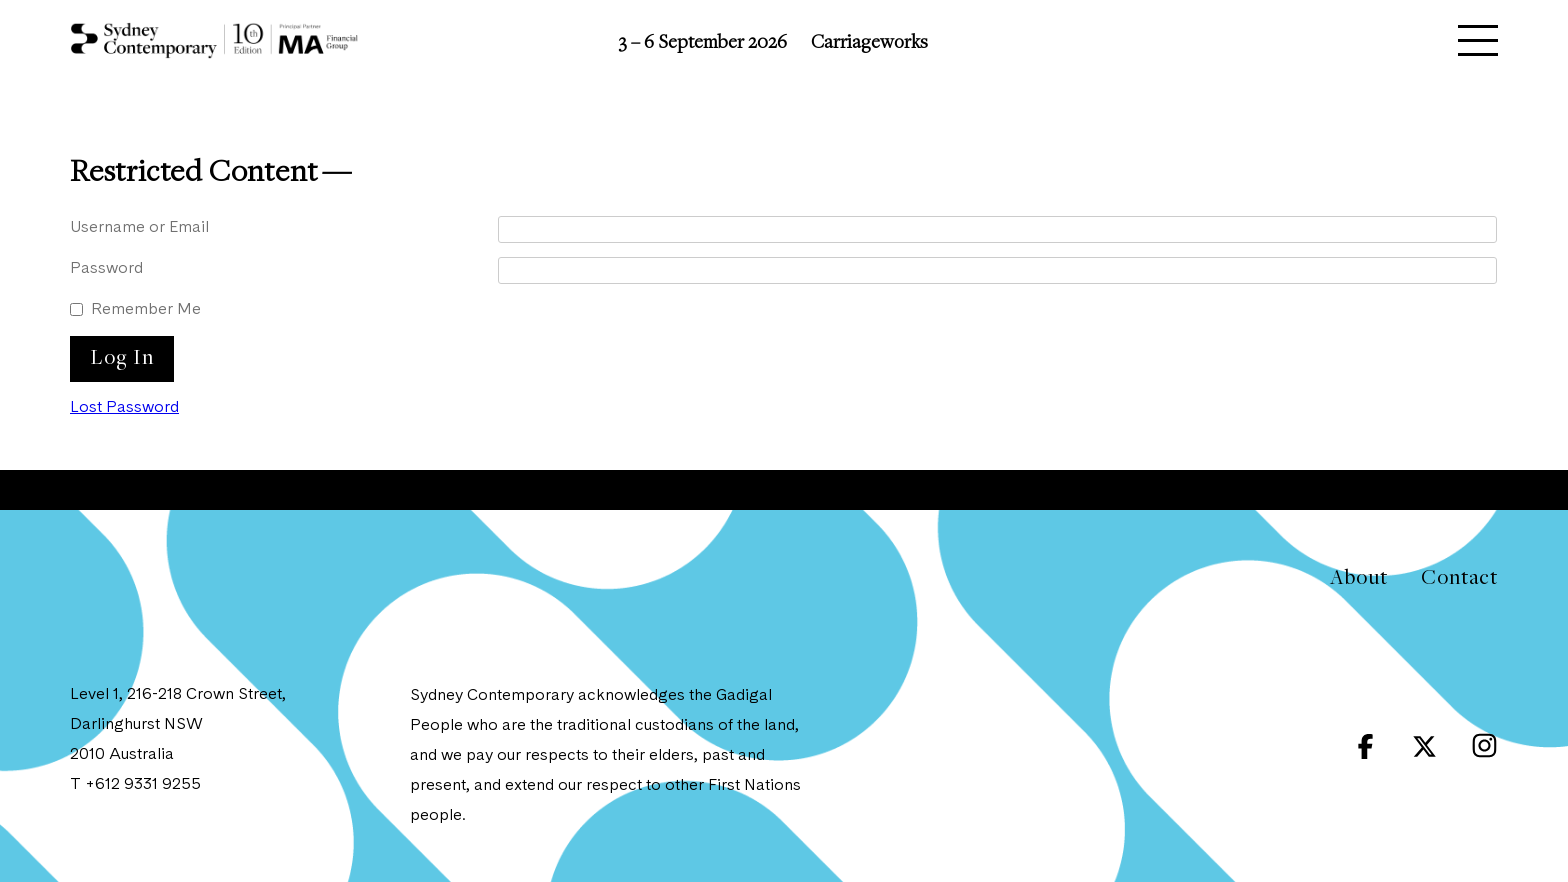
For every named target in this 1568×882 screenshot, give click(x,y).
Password (106, 269)
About (1358, 576)
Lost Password (124, 408)
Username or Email (139, 228)
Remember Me (146, 310)
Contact (1459, 576)
